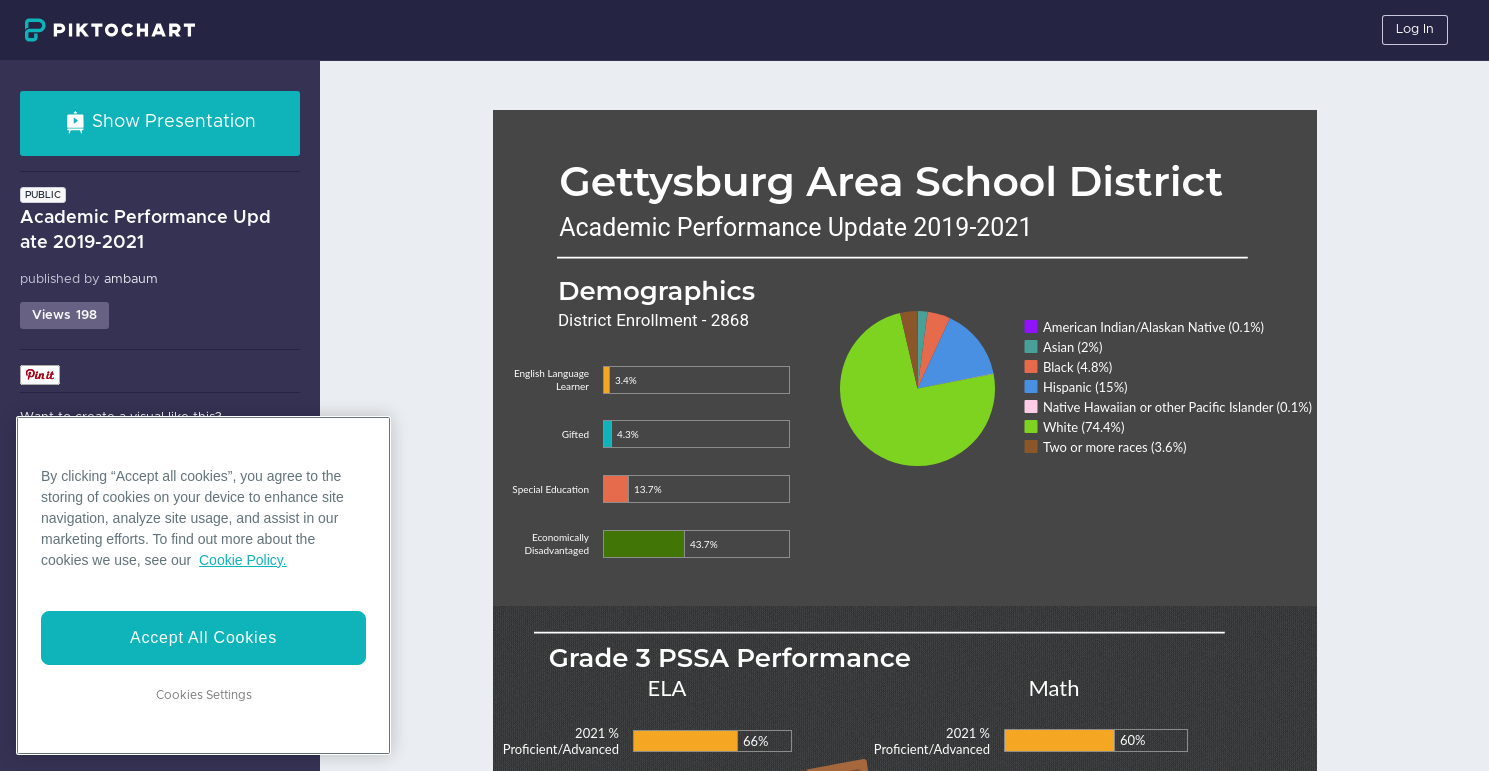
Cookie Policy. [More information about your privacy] (243, 560)
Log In (1415, 29)
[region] (203, 585)
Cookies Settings (204, 695)
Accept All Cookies (203, 637)
